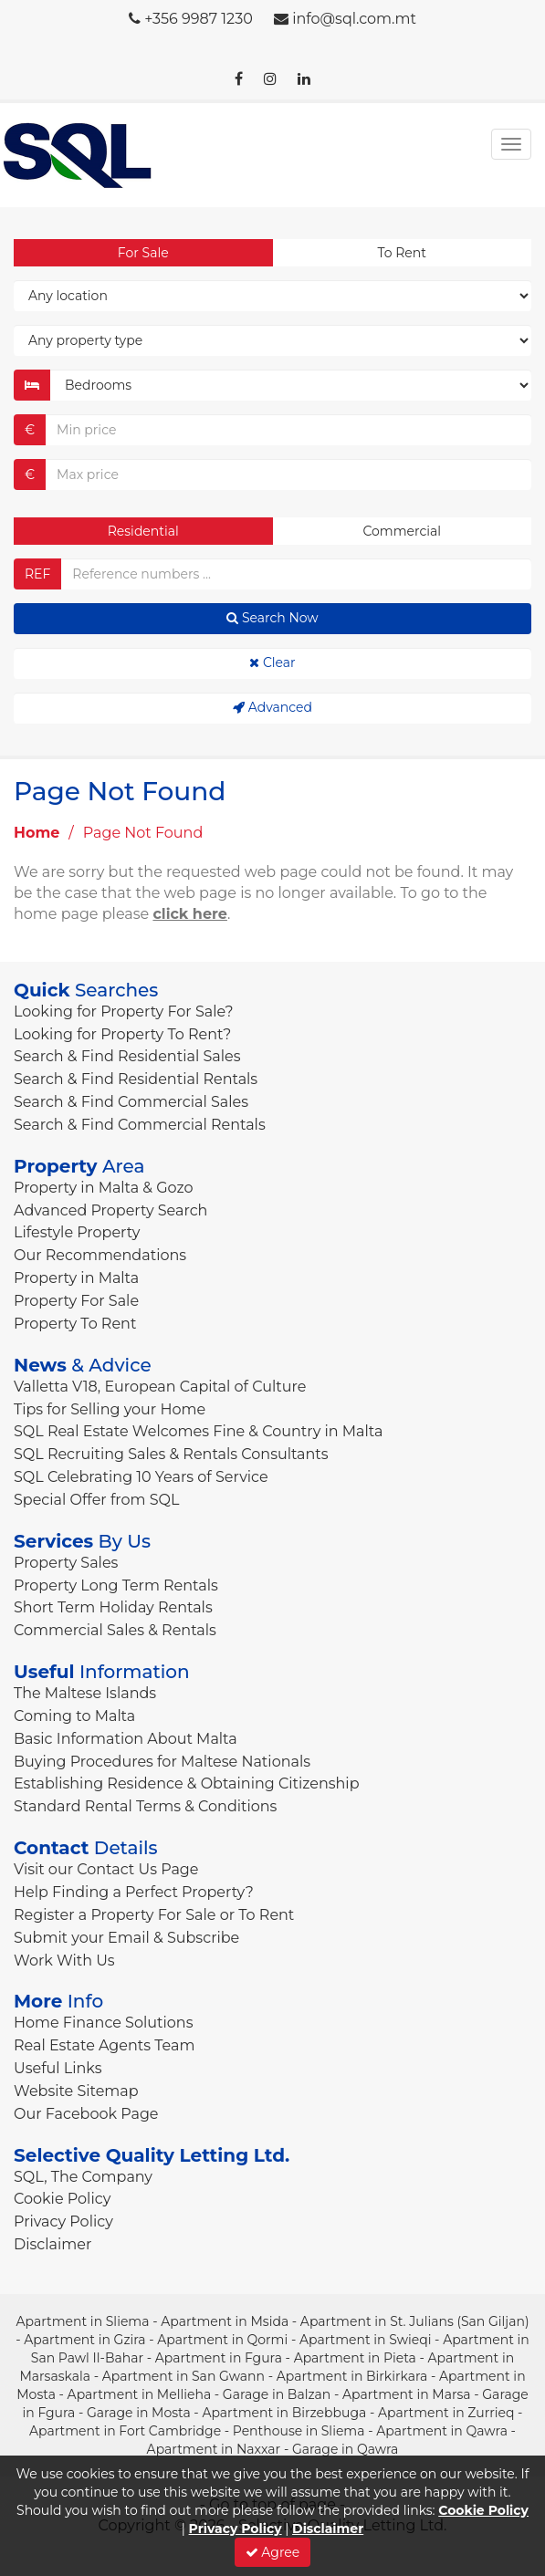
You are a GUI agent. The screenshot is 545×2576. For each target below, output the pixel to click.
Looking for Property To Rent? (122, 1034)
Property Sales (66, 1562)
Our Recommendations (100, 1255)
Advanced (272, 707)
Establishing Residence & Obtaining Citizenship (187, 1783)
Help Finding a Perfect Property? (134, 1892)
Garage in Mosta (139, 2412)
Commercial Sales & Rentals (115, 1630)
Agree (273, 2552)
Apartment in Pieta (355, 2358)
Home (36, 832)
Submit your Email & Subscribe (126, 1937)
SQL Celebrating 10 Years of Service (141, 1477)
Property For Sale (76, 1300)
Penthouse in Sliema (299, 2431)
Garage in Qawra (345, 2449)
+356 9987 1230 (198, 18)
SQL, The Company (83, 2176)
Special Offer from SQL (96, 1499)
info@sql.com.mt (354, 18)
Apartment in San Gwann (183, 2376)
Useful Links (57, 2068)
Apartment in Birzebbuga (284, 2412)
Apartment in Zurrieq (446, 2412)
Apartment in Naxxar (214, 2449)
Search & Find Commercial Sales (131, 1102)
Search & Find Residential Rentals (135, 1079)
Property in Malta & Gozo (104, 1187)
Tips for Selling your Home (109, 1409)
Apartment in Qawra (442, 2431)
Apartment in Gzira (84, 2339)
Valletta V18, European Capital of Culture (160, 1386)
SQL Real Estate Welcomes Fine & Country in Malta (198, 1431)
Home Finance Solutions (103, 2022)
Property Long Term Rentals (116, 1585)
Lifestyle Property (77, 1232)
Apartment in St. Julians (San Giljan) (414, 2321)
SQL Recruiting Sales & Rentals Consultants (171, 1454)
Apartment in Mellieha (140, 2394)
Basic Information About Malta (125, 1738)
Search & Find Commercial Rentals (140, 1124)
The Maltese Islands (85, 1693)
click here (189, 914)
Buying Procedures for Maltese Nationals (162, 1761)
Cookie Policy (62, 2198)
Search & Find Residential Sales (127, 1056)
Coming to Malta (74, 1716)
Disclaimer (52, 2244)
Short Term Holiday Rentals (113, 1607)
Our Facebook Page (86, 2113)
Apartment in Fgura (218, 2358)
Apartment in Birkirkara (352, 2376)
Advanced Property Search (110, 1210)
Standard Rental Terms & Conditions (145, 1806)
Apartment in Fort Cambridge (125, 2431)
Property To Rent (75, 1323)
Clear (272, 662)
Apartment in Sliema (82, 2321)
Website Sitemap (76, 2091)
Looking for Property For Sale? (124, 1011)
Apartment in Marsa (406, 2394)
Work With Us (64, 1960)
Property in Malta (76, 1278)
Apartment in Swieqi (365, 2339)
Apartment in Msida (224, 2321)
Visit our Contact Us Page (106, 1869)
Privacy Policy (63, 2221)
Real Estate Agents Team (104, 2045)
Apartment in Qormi (222, 2339)
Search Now (272, 618)
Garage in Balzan (276, 2394)
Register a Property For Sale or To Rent (154, 1915)
